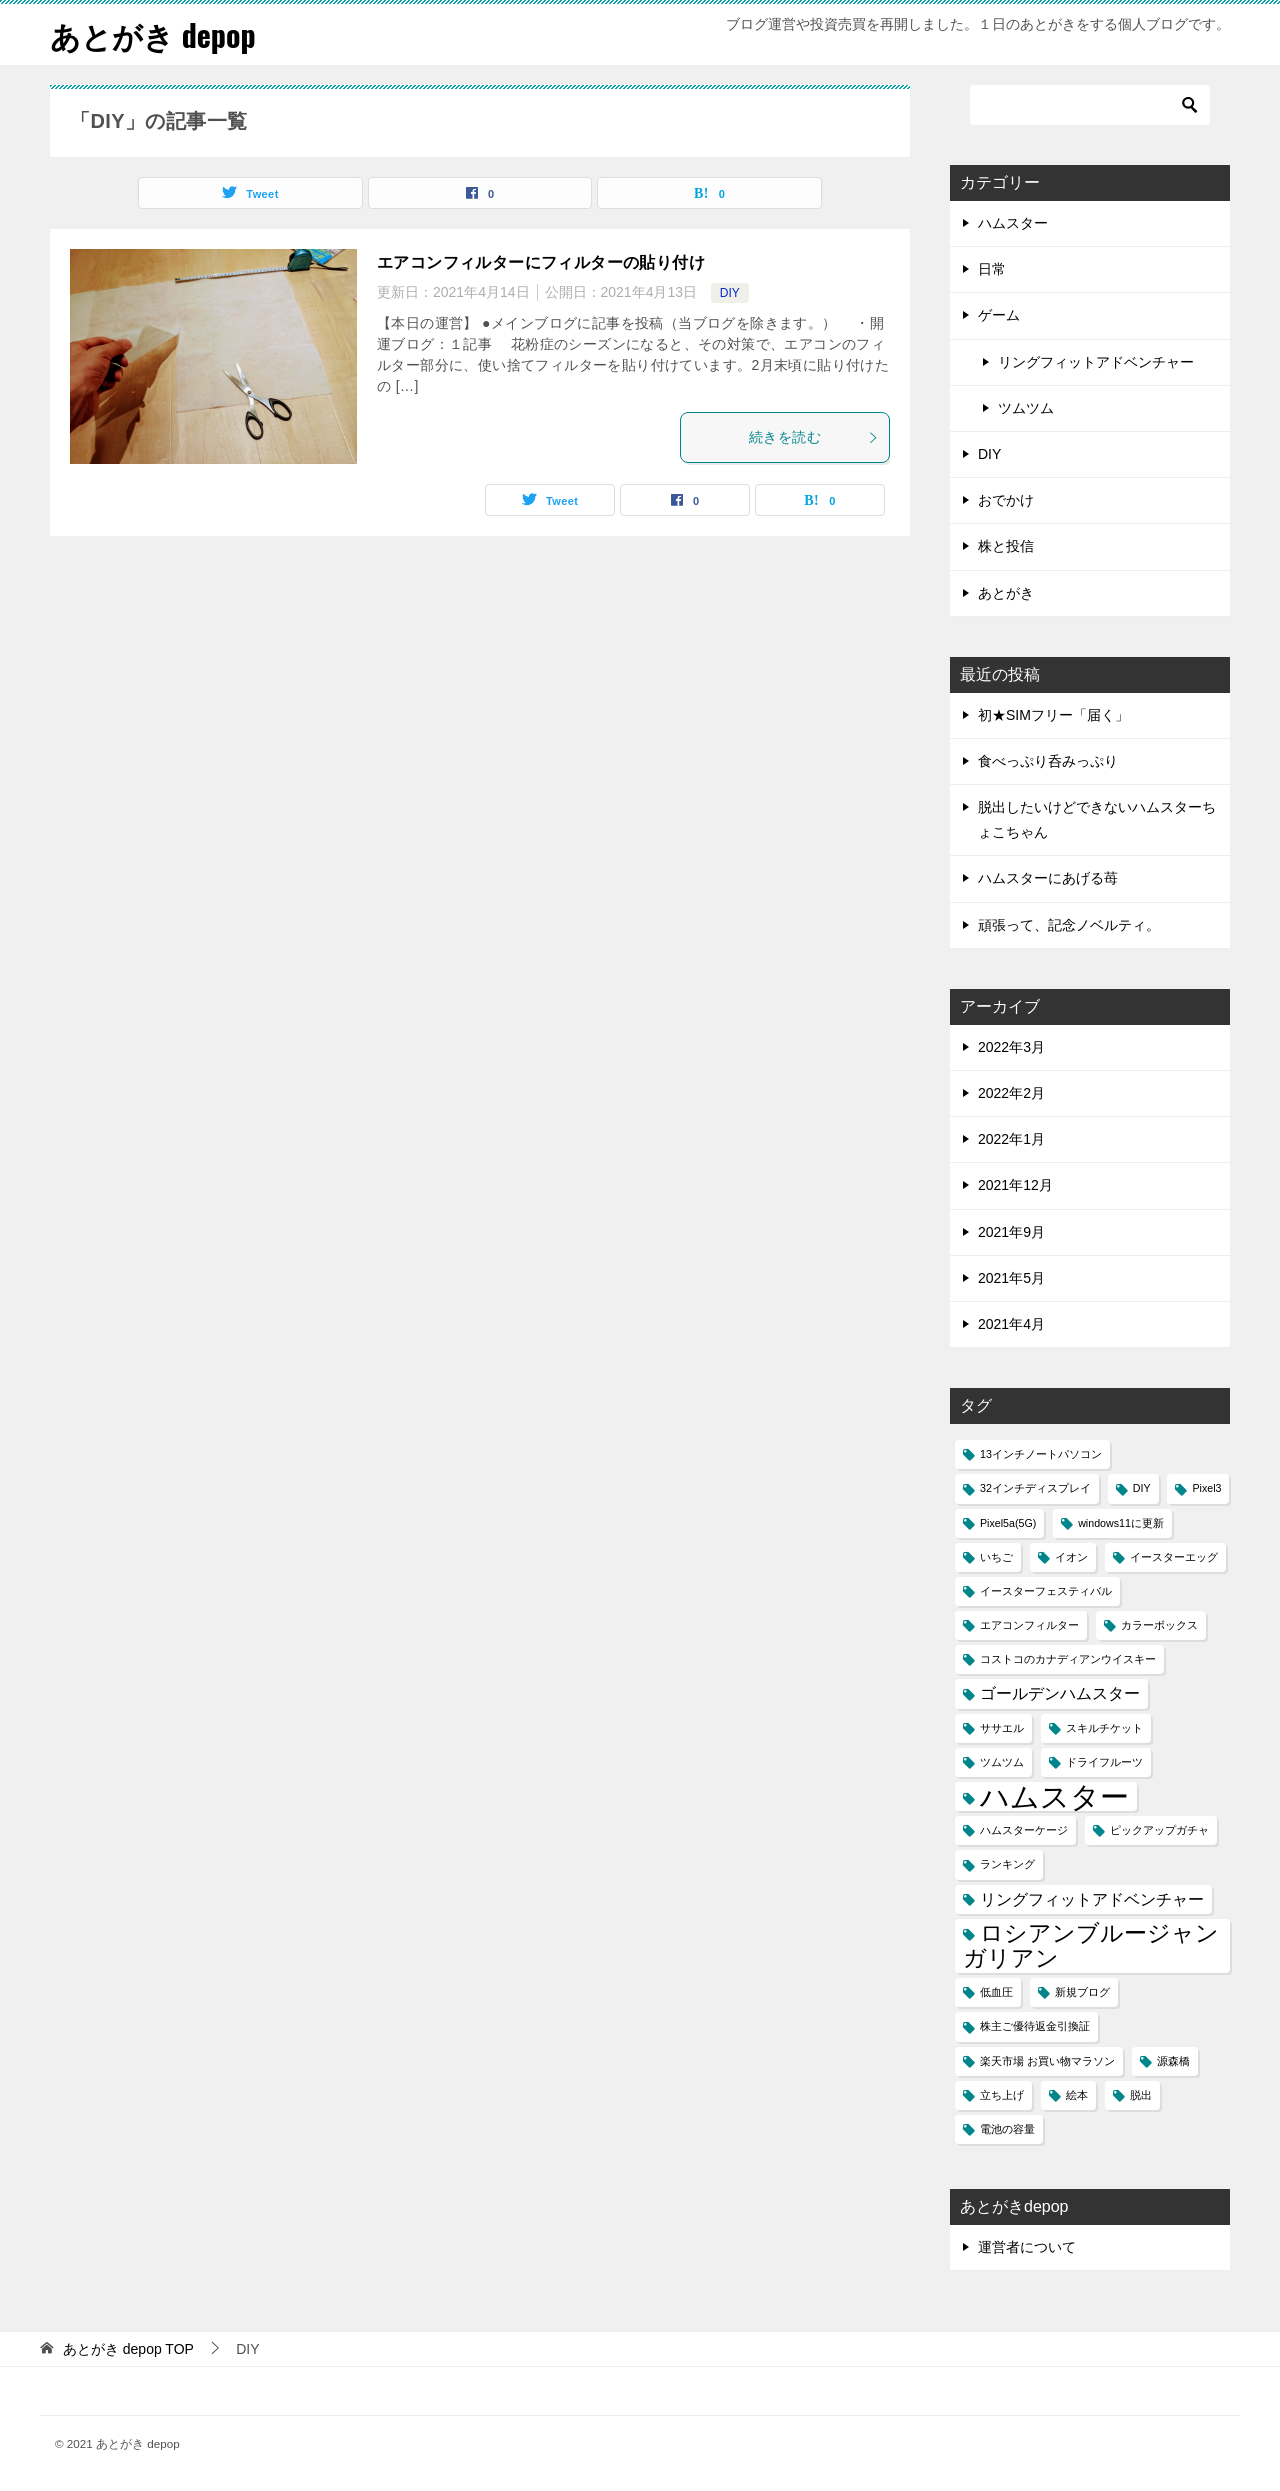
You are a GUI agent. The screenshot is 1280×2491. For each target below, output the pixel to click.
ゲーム (999, 315)
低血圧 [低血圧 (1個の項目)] (996, 1992)
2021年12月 (1015, 1185)
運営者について (1027, 2247)
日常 (992, 269)
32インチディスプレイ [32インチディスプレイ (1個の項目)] (1035, 1488)
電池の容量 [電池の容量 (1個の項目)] (1007, 2129)
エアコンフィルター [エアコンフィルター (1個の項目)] (1029, 1625)
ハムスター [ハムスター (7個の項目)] (1054, 1796)
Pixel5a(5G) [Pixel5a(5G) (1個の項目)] (1008, 1523)
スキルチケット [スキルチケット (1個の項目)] (1104, 1728)
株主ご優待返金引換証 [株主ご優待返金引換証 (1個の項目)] (1035, 2026)
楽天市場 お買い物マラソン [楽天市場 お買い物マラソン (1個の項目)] (1047, 2061)
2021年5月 (1011, 1278)
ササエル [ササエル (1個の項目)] (1002, 1728)
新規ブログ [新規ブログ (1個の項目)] (1082, 1992)
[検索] (1090, 105)
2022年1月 (1011, 1139)
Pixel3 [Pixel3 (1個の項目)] (1206, 1488)
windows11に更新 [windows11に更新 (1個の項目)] (1121, 1523)
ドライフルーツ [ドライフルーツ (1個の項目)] (1104, 1762)
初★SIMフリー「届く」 (1053, 715)
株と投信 (1006, 546)
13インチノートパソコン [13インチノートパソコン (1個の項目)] (1041, 1454)
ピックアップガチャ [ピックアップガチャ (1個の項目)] (1159, 1830)
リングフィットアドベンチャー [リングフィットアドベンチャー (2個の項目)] (1092, 1899)
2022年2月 (1011, 1093)
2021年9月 (1011, 1232)
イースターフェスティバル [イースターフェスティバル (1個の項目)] (1046, 1591)
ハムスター (1013, 223)
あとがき (1006, 593)
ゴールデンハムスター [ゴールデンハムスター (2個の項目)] (1060, 1693)
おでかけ (1006, 500)
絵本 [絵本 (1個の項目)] (1077, 2095)
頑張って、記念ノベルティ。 (1069, 925)
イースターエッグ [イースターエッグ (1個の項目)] (1174, 1557)
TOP (128, 2349)
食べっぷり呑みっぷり (1048, 761)
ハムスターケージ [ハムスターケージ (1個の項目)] (1024, 1830)
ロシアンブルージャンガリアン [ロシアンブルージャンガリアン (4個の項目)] (1091, 1945)
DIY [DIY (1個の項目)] (1142, 1488)
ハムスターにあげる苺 (1048, 878)
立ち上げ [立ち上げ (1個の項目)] (1002, 2095)
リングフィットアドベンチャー (1096, 362)
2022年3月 (1011, 1047)
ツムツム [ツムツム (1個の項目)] (1002, 1762)
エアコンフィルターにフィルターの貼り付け (541, 262)
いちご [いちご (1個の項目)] (996, 1557)
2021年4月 (1011, 1324)
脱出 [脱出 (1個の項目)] (1141, 2095)
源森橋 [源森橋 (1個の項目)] (1173, 2061)
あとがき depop (153, 34)
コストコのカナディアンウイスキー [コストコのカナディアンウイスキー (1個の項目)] (1068, 1659)
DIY (730, 293)
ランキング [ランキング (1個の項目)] (1007, 1864)
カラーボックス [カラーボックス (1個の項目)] (1159, 1625)
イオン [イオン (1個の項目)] (1071, 1557)
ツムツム (1026, 408)
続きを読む (814, 437)
